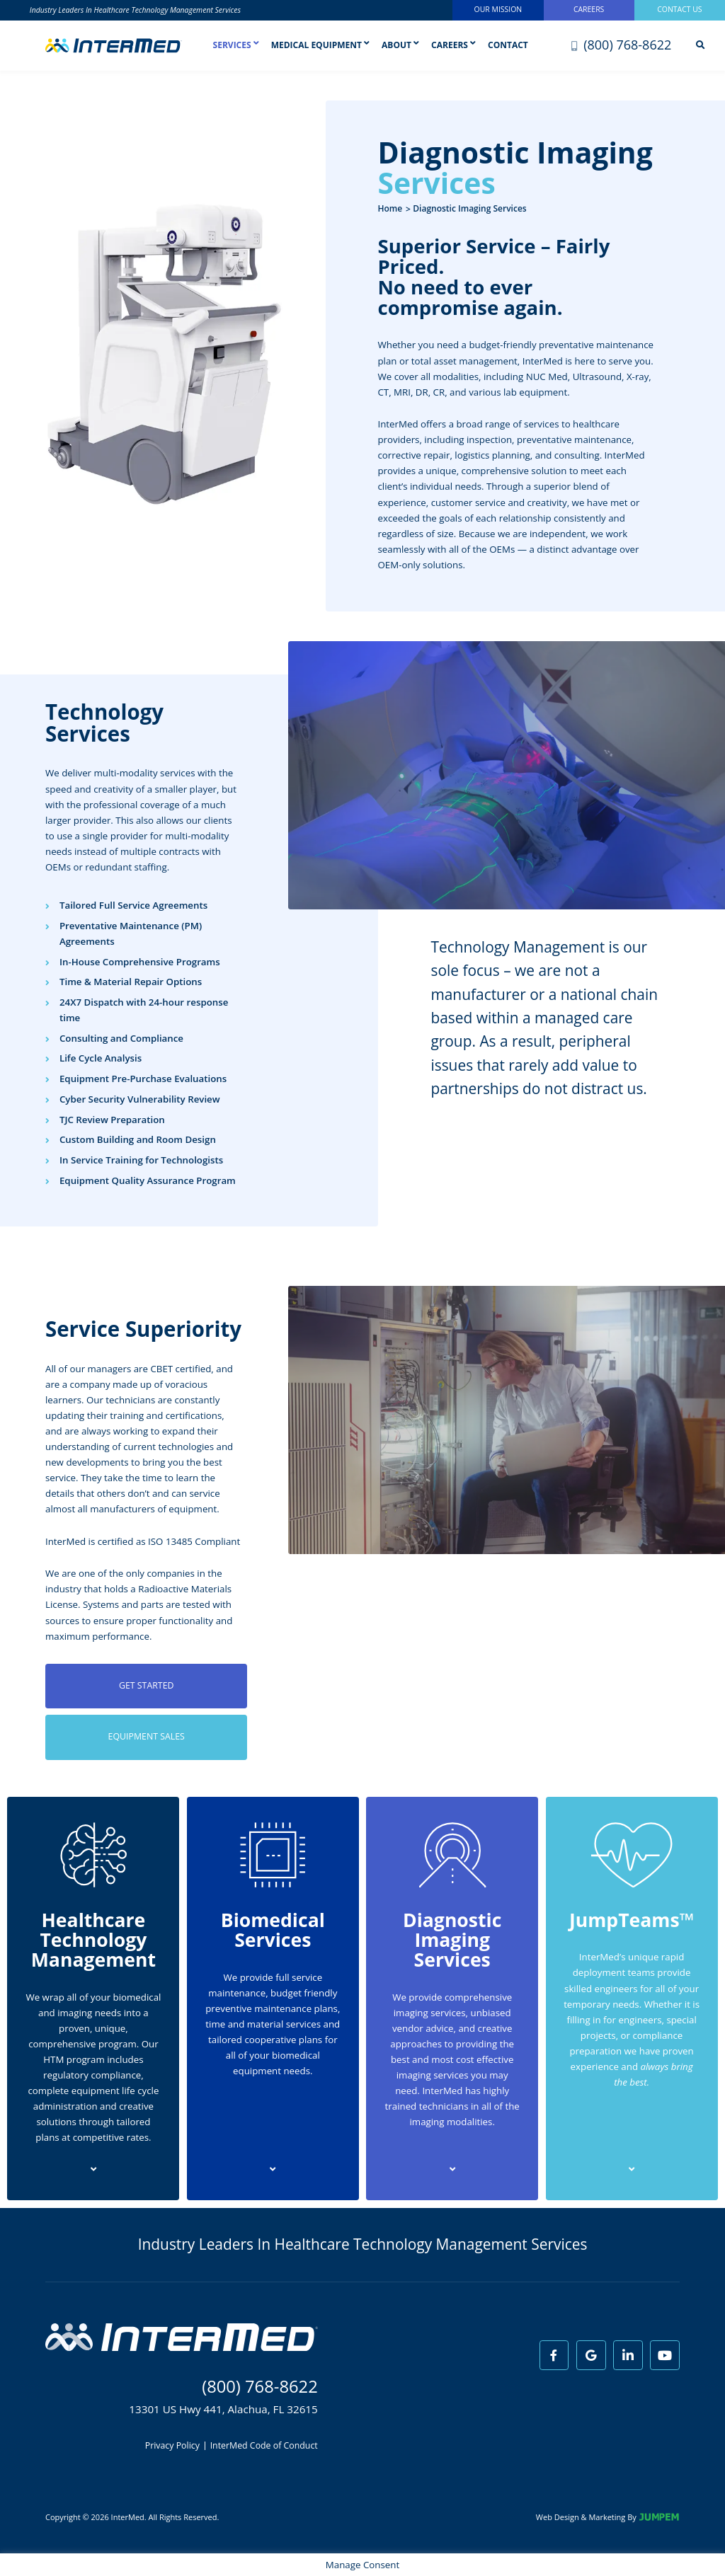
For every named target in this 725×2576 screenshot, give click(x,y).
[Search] (699, 45)
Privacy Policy (172, 2446)
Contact (508, 45)
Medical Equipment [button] (320, 45)
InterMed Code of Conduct (264, 2446)
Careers (588, 9)
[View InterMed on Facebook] (554, 2355)
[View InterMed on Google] (591, 2355)
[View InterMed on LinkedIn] (628, 2355)
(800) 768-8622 (621, 44)
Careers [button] (453, 45)
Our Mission (498, 9)
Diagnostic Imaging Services (469, 208)
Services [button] (235, 48)
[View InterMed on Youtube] (665, 2355)
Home (389, 208)
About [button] (400, 45)
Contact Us (679, 9)
